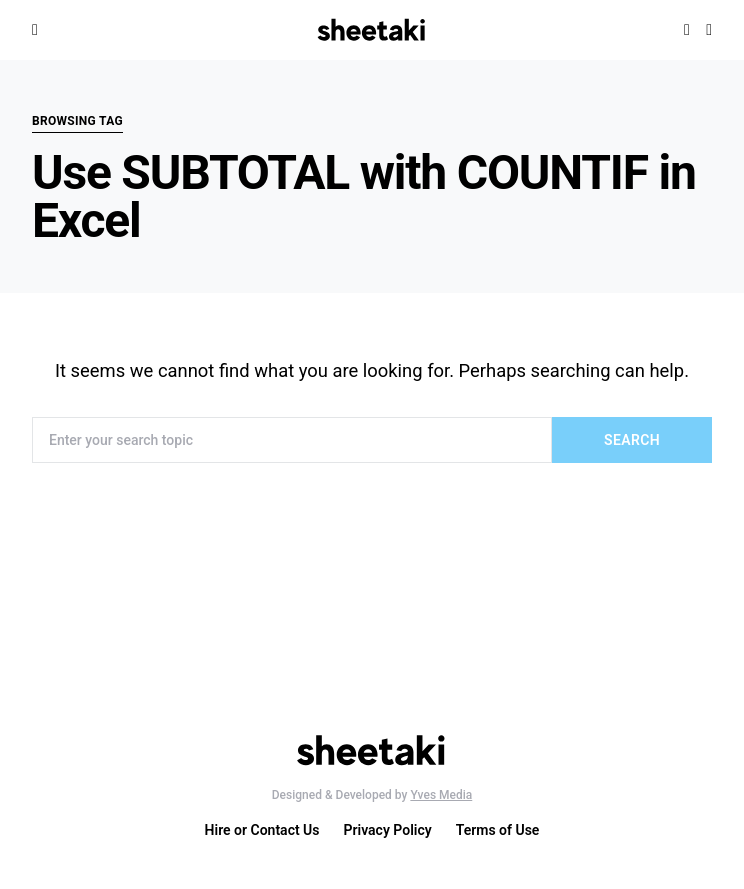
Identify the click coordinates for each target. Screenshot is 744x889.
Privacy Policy (388, 830)
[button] (709, 30)
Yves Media (441, 795)
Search (632, 440)
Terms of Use (498, 830)
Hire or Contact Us (262, 830)
